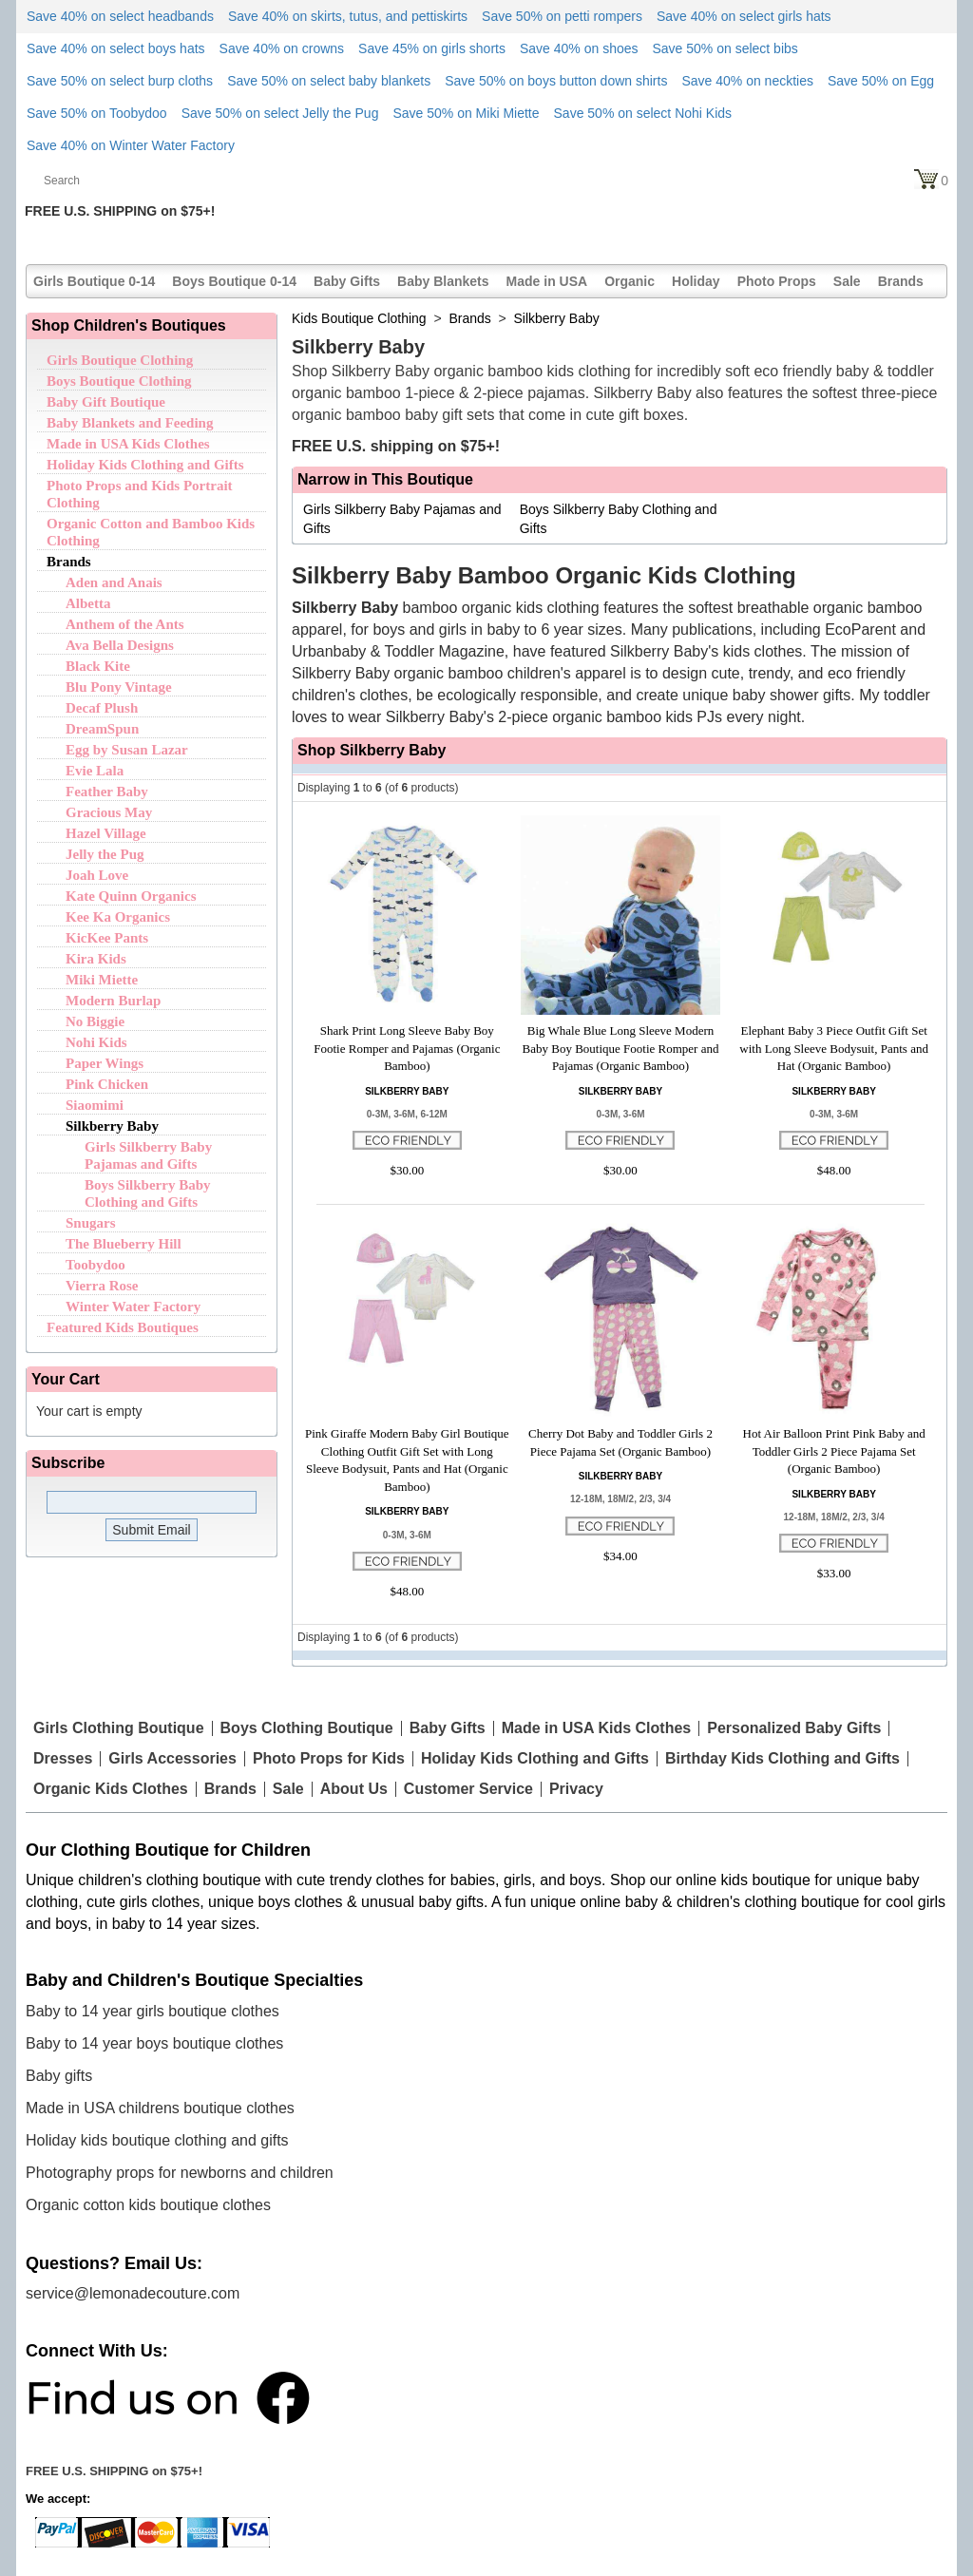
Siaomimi (95, 1105)
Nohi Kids (96, 1042)
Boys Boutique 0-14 (234, 281)
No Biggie (95, 1021)
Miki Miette (102, 979)
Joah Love (97, 875)
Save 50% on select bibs (724, 48)
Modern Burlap (113, 1000)
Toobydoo (95, 1264)
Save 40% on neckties (747, 80)
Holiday (696, 281)
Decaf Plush (102, 708)
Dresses (62, 1759)
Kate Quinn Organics (131, 896)
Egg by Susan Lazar (127, 749)
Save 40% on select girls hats (744, 16)
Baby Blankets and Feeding (130, 422)
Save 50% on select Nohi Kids (643, 113)
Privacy (576, 1789)
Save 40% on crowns (282, 48)
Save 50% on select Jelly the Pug (280, 113)
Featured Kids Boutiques (123, 1327)
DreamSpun (102, 728)
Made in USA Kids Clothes (128, 443)
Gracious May (109, 812)
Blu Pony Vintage (119, 687)
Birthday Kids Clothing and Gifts (782, 1759)
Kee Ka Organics (118, 917)
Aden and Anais (114, 582)
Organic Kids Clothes (110, 1789)
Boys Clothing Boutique (306, 1728)
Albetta (88, 603)
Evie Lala (95, 770)
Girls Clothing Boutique (118, 1728)
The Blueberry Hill (123, 1243)
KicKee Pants (107, 937)
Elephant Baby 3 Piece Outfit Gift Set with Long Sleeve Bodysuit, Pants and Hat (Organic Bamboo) (833, 1048)
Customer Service (468, 1789)
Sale (847, 281)
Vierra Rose (102, 1285)
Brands (901, 281)
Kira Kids (96, 958)
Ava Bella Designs (120, 645)
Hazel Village (106, 833)
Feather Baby (107, 791)
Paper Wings (104, 1063)
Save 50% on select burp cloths (120, 80)
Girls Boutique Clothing (120, 360)
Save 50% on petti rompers (562, 16)
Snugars (91, 1223)
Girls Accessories (172, 1759)
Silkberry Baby (112, 1126)
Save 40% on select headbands (120, 16)
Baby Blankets (442, 281)
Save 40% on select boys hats (116, 48)
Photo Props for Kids (329, 1759)
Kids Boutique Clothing (359, 318)
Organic (629, 281)
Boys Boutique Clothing (119, 381)
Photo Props (776, 281)
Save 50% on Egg (881, 80)
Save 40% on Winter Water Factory (131, 145)
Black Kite (98, 666)
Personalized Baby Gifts (794, 1728)
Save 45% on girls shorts (432, 48)
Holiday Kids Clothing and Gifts (145, 464)
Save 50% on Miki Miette (465, 113)
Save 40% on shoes (579, 48)
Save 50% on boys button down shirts (556, 80)
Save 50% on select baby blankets (328, 80)
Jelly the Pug (105, 854)
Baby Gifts (347, 281)
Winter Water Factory (133, 1306)
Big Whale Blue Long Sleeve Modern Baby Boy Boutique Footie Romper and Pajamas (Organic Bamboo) (621, 1048)
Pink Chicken (107, 1084)
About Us (354, 1789)
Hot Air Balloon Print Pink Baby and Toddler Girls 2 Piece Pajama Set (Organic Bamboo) (834, 1451)
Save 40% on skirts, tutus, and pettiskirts (347, 16)
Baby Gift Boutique (106, 402)
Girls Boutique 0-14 (94, 281)
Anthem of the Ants (125, 624)
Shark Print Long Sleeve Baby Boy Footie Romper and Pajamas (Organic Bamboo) (407, 1048)
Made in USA (547, 281)
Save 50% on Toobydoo (97, 113)
